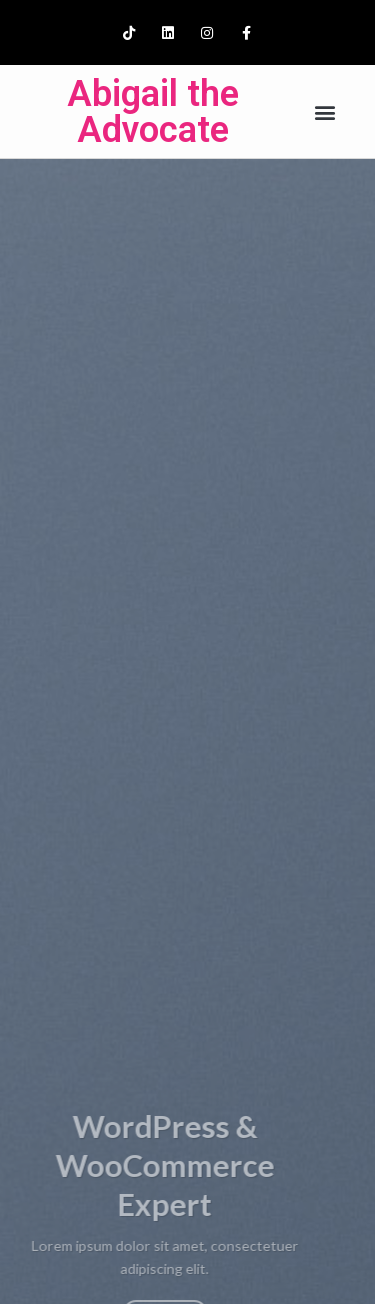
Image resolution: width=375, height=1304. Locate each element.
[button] (324, 111)
